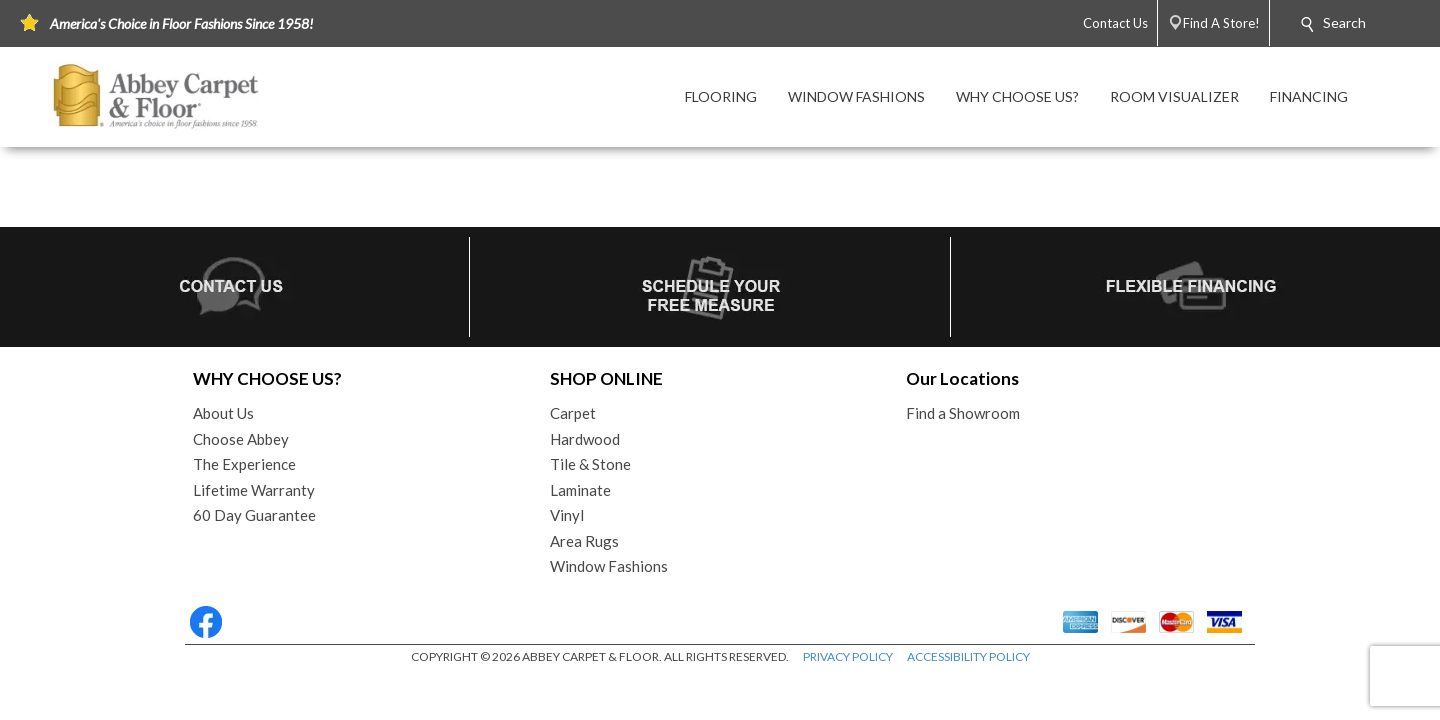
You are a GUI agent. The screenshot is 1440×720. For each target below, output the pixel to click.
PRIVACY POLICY (848, 656)
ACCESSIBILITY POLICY (968, 656)
